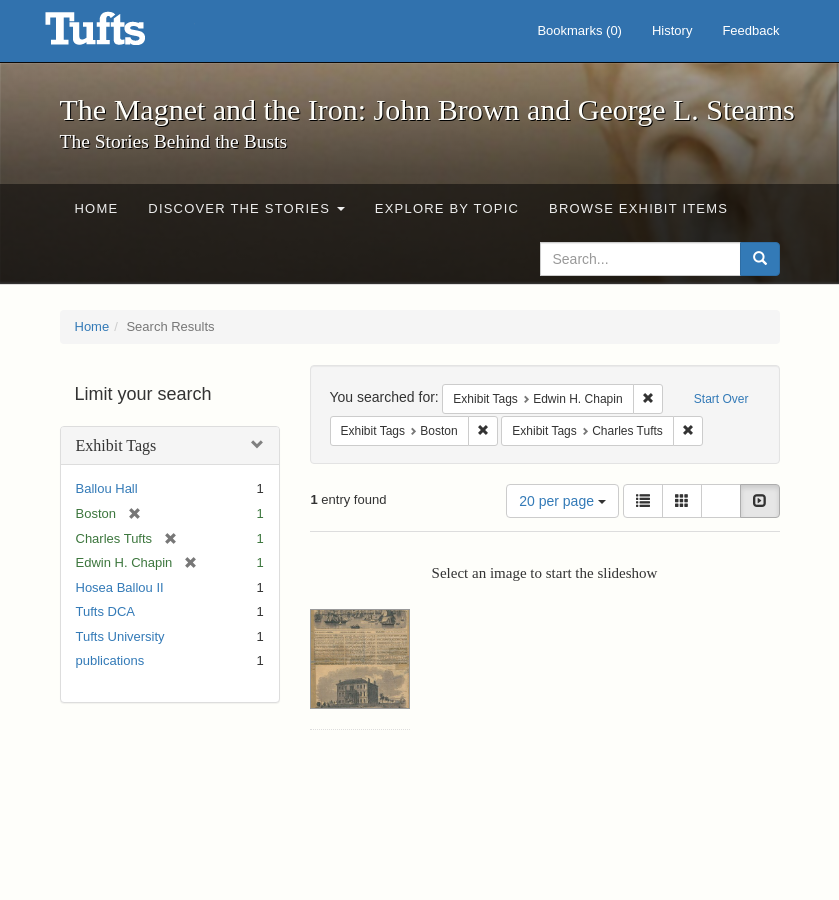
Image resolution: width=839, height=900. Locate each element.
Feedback (750, 30)
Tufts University (120, 636)
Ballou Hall (107, 488)
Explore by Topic (447, 208)
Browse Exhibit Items (638, 208)
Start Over (721, 399)
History (672, 30)
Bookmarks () (579, 30)
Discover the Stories (246, 208)
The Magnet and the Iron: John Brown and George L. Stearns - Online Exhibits (120, 35)
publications (110, 660)
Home (97, 208)
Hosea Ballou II (120, 587)
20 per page (562, 501)
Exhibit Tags (116, 445)
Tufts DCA (105, 611)
